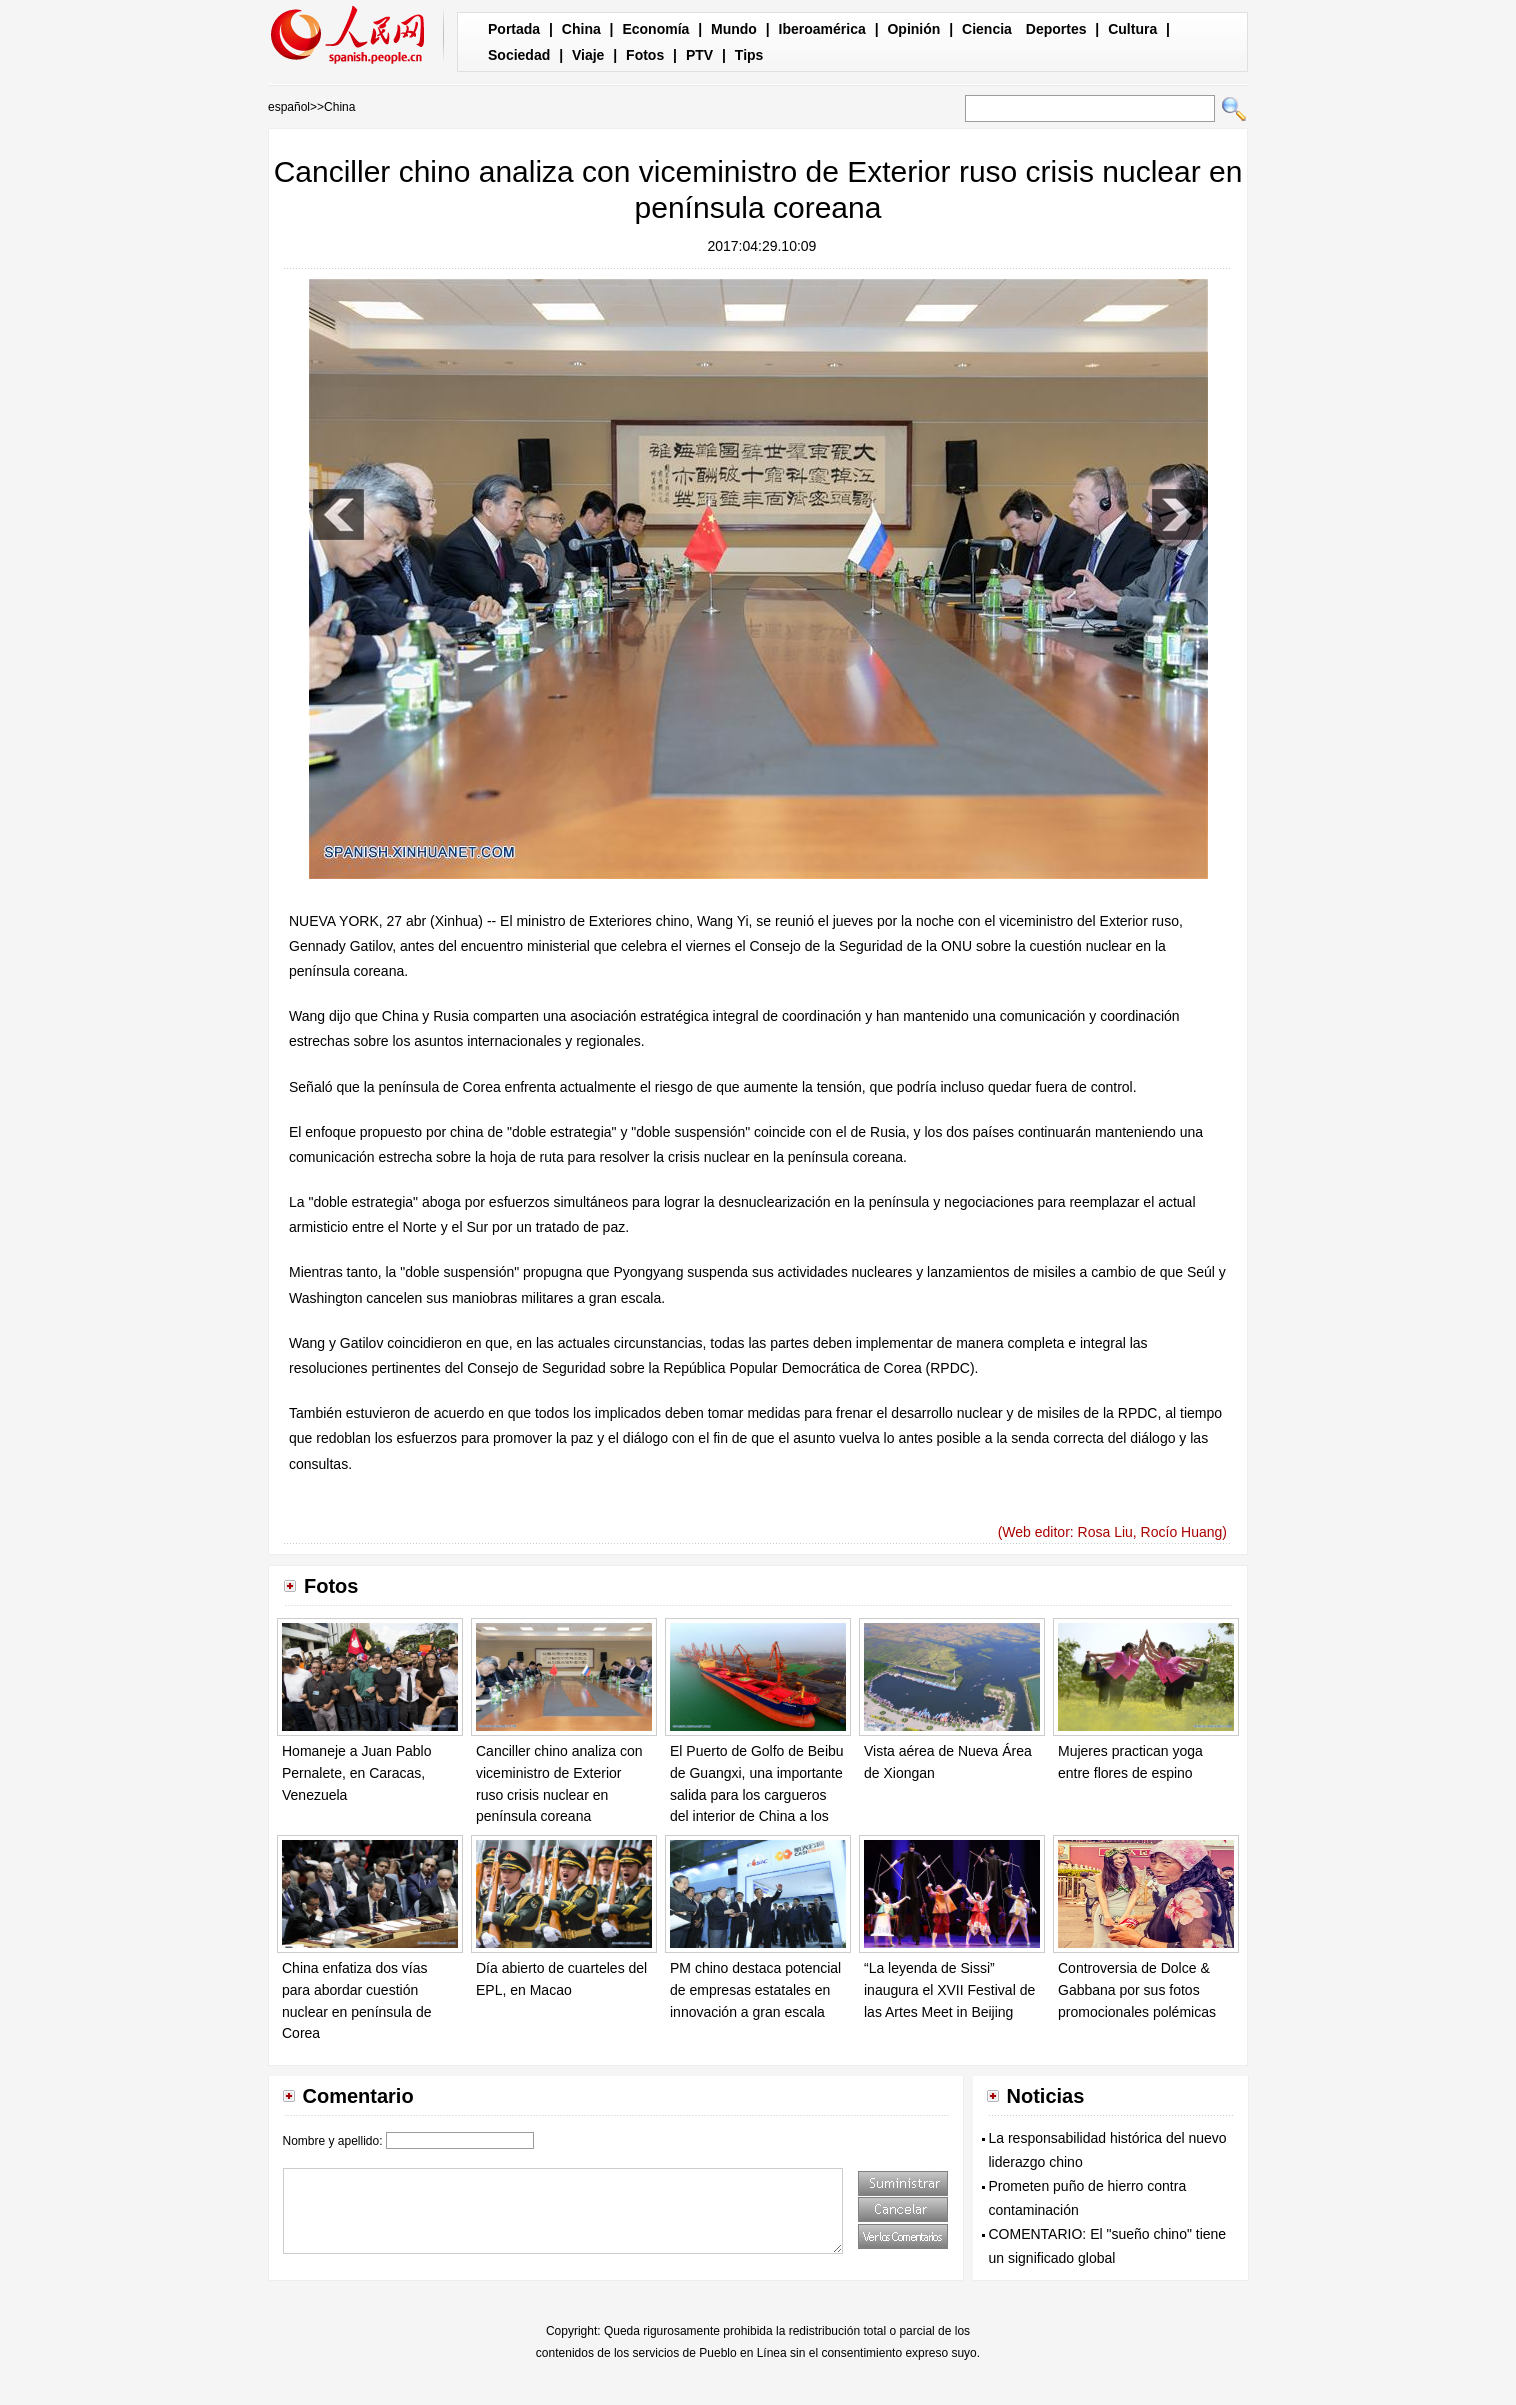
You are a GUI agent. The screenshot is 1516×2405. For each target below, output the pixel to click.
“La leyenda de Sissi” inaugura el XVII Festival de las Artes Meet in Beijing (949, 1989)
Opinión (913, 29)
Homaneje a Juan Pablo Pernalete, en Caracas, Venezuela (356, 1772)
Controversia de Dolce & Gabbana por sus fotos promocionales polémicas (1137, 1989)
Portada (514, 29)
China (581, 29)
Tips (749, 55)
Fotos (645, 55)
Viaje (588, 55)
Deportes (1056, 29)
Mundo (734, 29)
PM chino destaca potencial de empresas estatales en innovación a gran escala (755, 1989)
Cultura (1132, 29)
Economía (655, 29)
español (289, 107)
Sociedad (519, 55)
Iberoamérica (822, 29)
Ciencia (987, 29)
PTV (699, 55)
